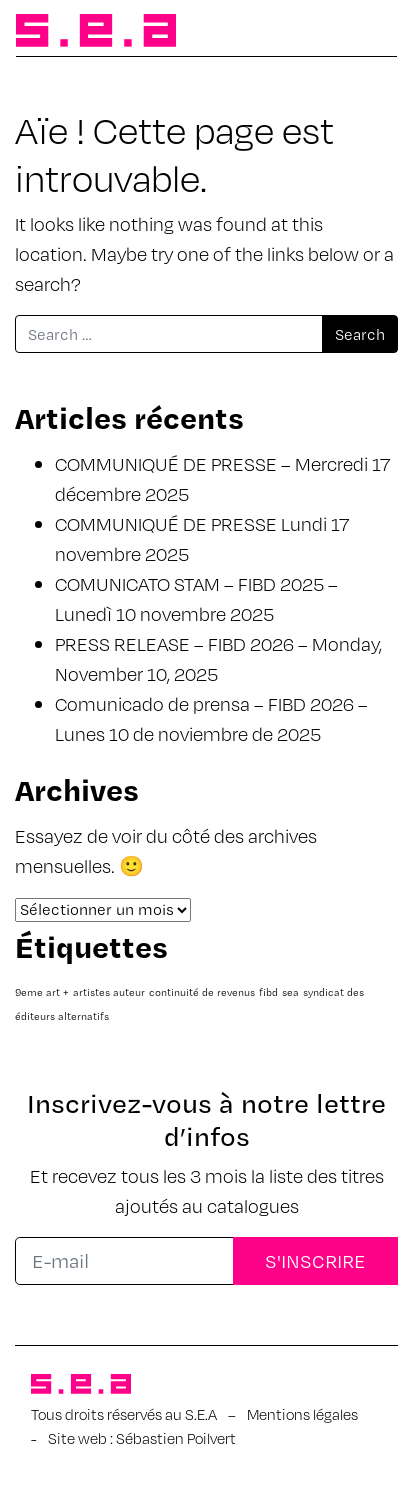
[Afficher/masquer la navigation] (365, 32)
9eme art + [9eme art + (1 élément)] (42, 992)
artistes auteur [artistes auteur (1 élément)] (109, 992)
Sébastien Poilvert (176, 1438)
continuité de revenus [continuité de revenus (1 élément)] (202, 992)
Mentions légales (302, 1414)
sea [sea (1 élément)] (290, 992)
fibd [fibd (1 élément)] (268, 992)
